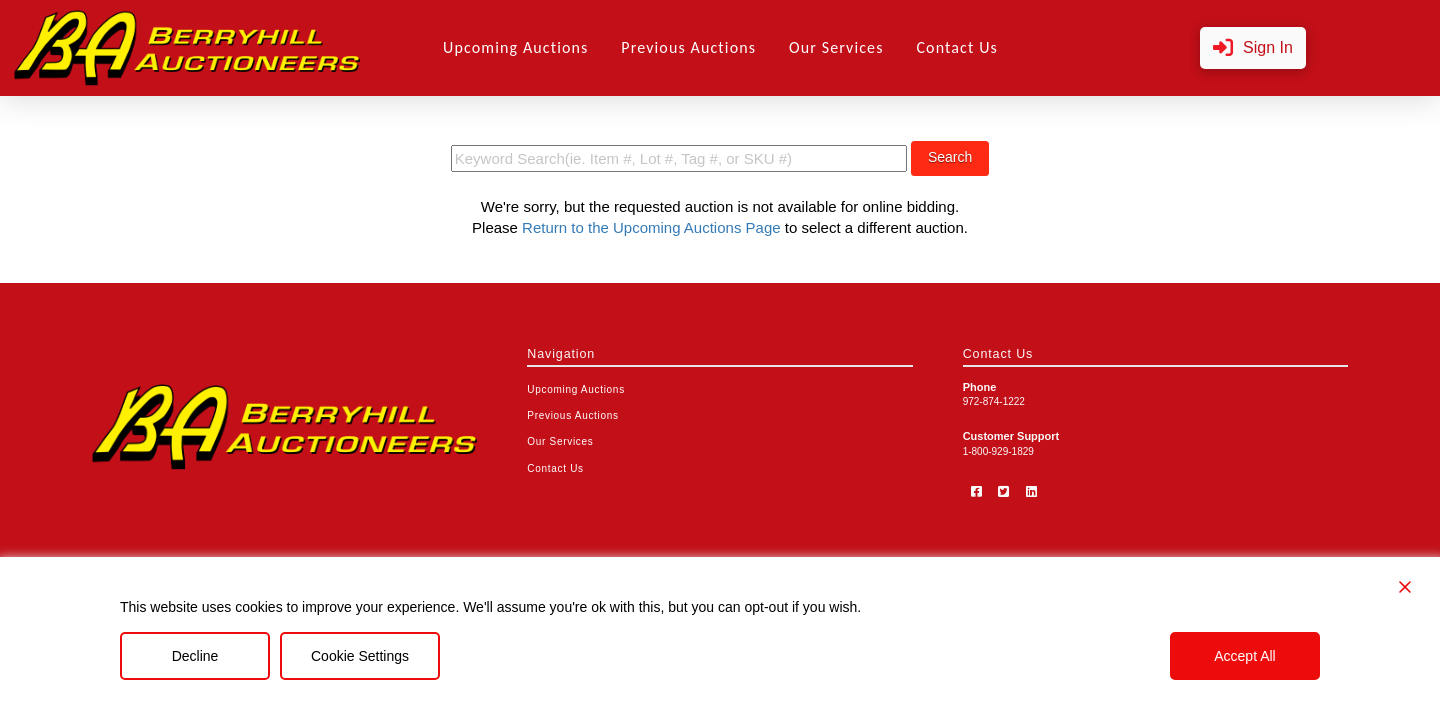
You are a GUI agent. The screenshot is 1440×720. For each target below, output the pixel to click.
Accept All (1244, 656)
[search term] (679, 158)
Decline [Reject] (195, 656)
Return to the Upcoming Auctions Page (651, 227)
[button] (1253, 48)
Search (950, 157)
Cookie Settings (360, 656)
